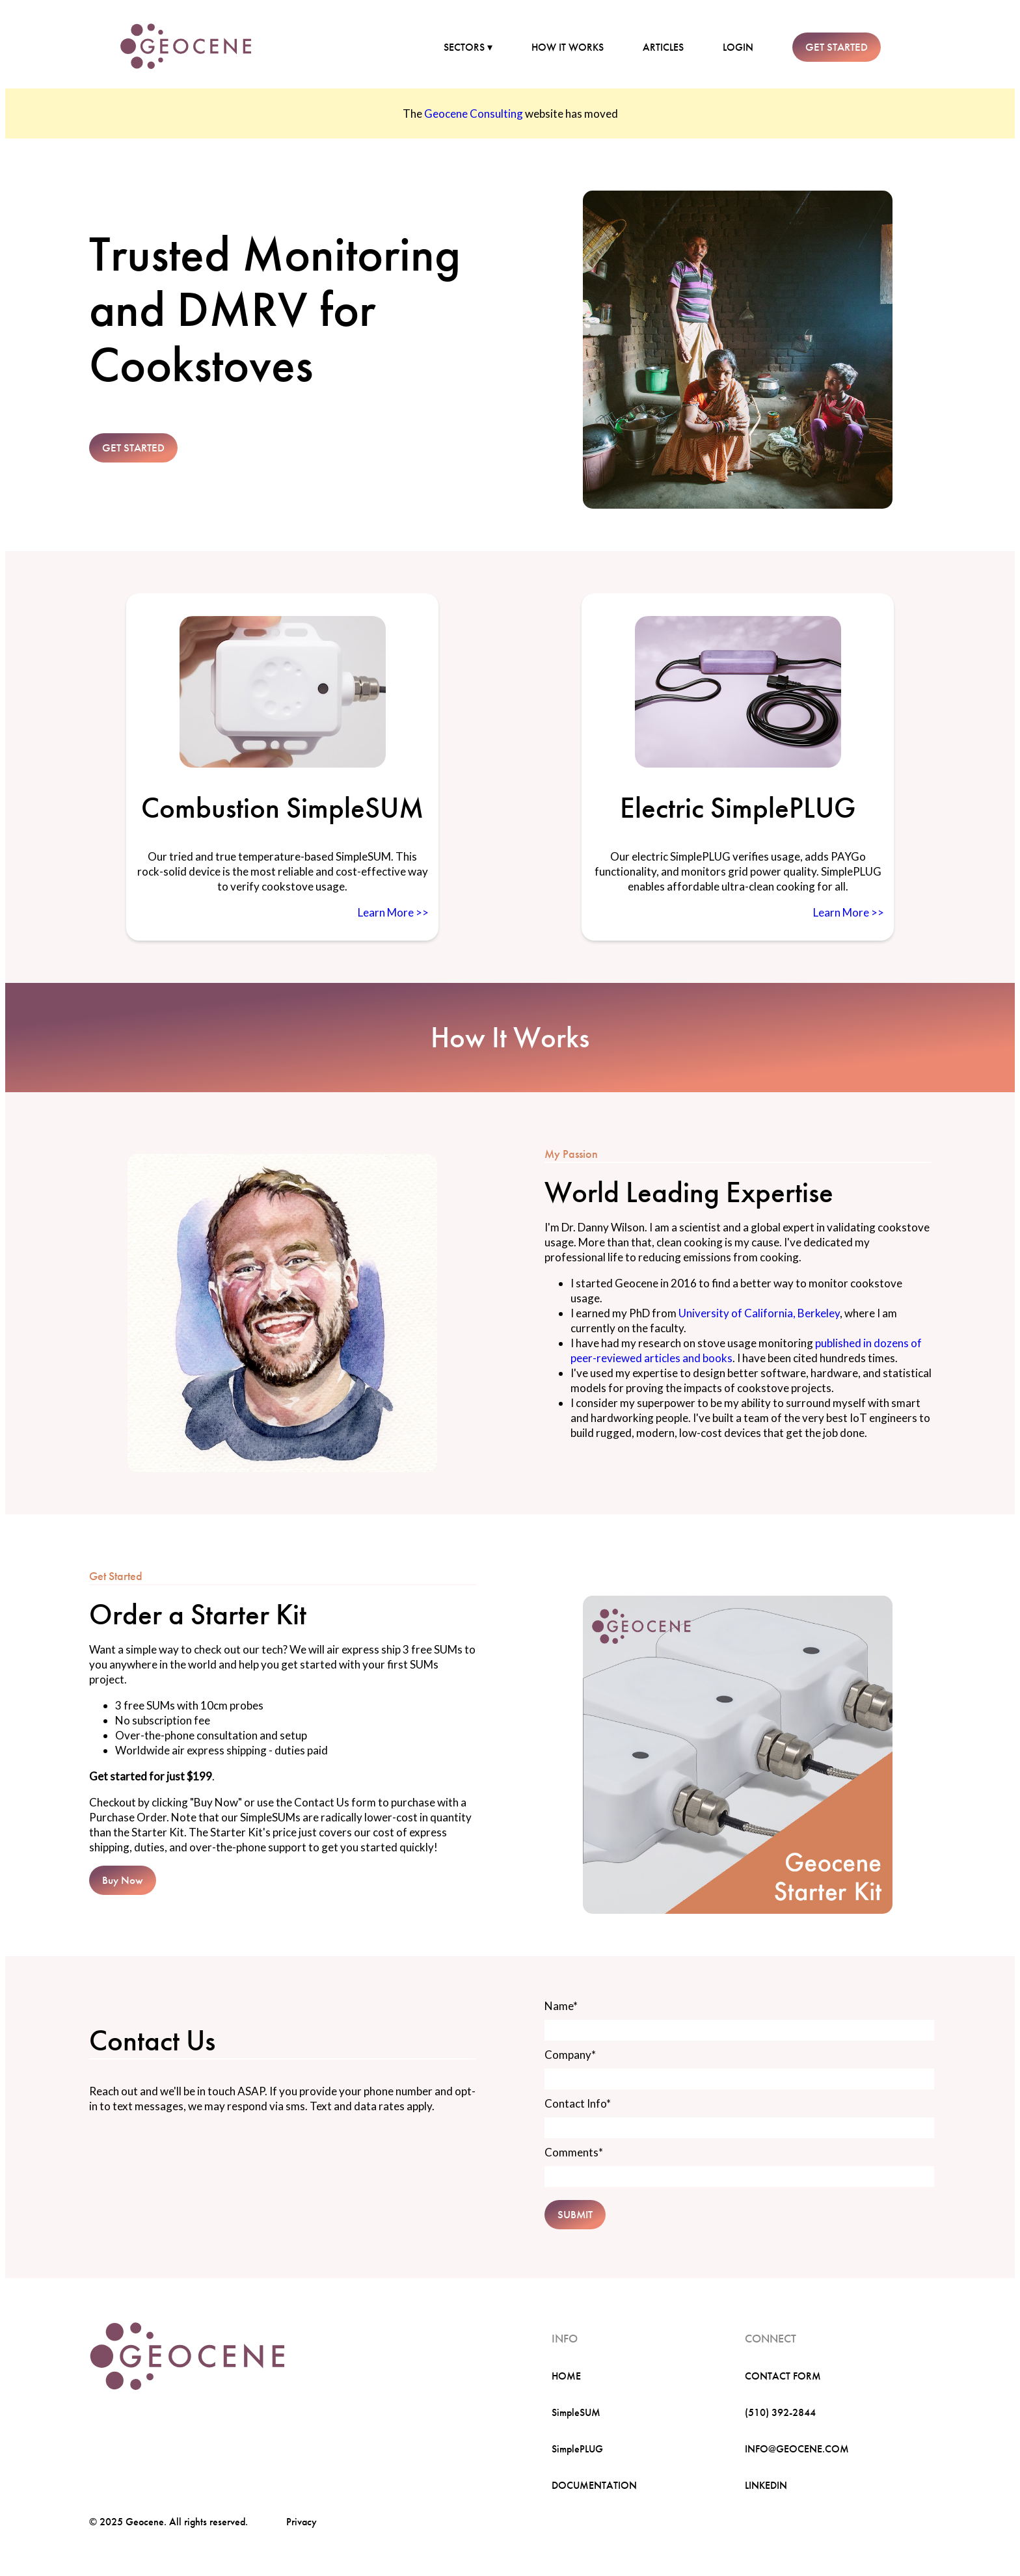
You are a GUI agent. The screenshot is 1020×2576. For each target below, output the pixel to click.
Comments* (573, 2152)
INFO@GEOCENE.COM (797, 2449)
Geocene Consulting (473, 113)
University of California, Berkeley (759, 1313)
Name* (561, 2006)
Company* (570, 2054)
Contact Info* (577, 2103)
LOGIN (738, 47)
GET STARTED (836, 47)
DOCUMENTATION (594, 2485)
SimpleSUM (576, 2412)
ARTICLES (663, 47)
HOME (566, 2376)
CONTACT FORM (783, 2376)
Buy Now (122, 1880)
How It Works (510, 1037)
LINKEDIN (766, 2485)
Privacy (301, 2522)
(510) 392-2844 (780, 2412)
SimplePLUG (577, 2449)
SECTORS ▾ (468, 47)
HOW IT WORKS (567, 47)
